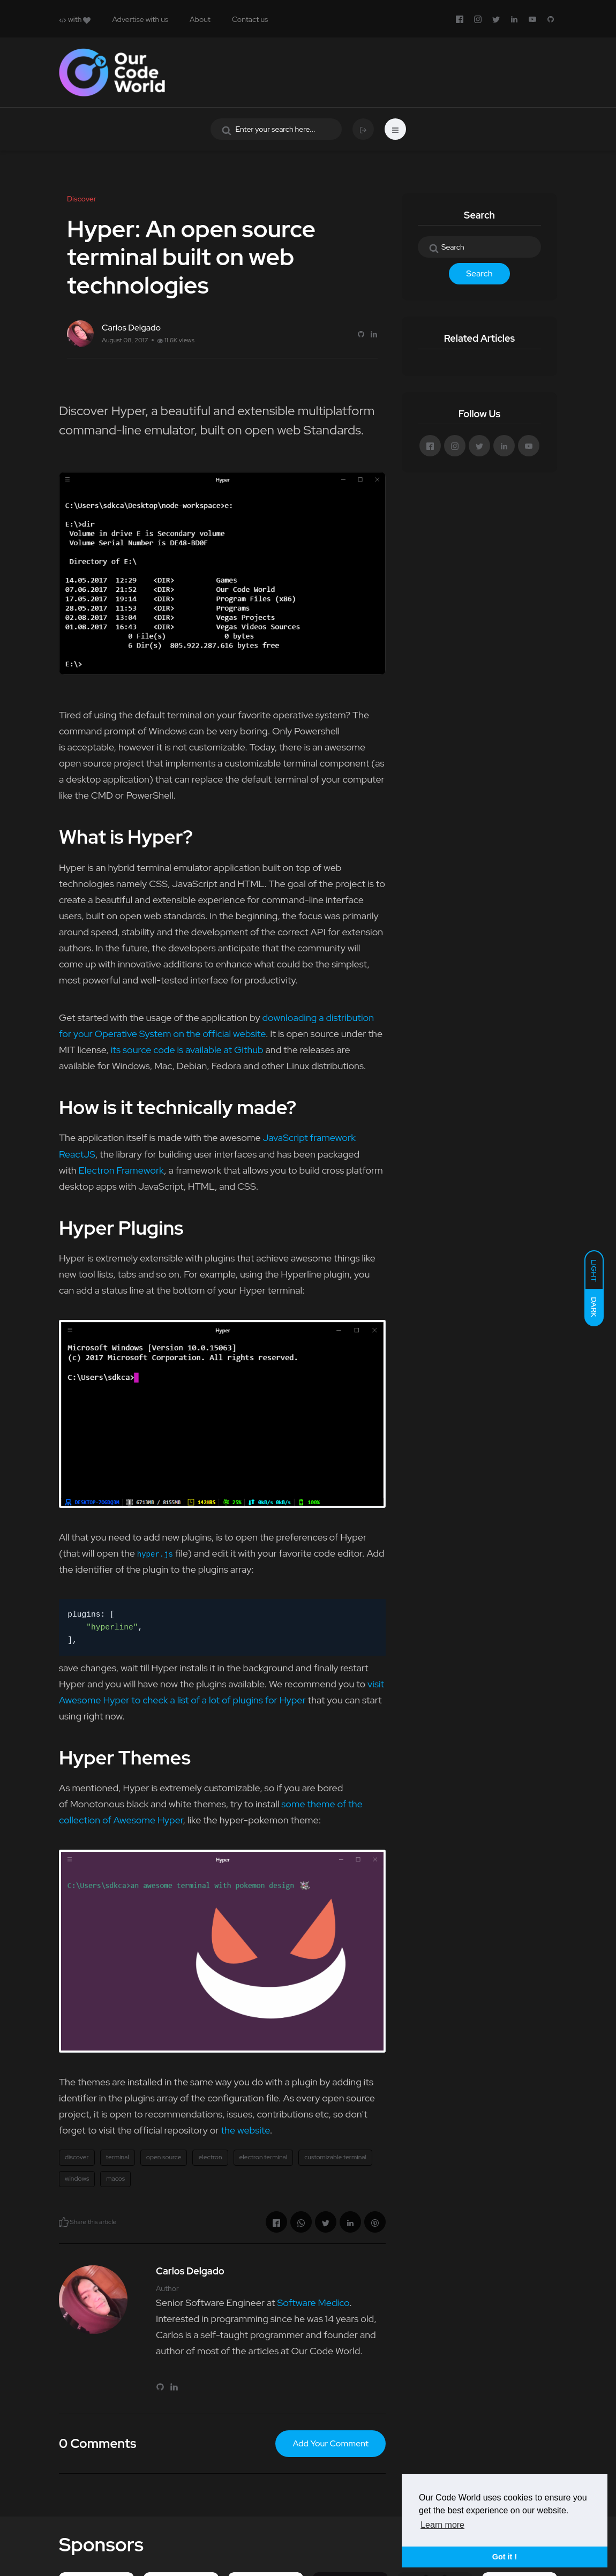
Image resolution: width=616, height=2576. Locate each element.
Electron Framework (121, 1170)
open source (164, 2157)
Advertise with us (140, 19)
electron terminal (263, 2157)
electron (210, 2157)
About (200, 19)
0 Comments (97, 2443)
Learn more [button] (442, 2524)
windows (77, 2178)
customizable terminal (335, 2157)
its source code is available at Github (187, 1049)
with (75, 19)
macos (115, 2178)
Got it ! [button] (504, 2556)
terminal (117, 2157)
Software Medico (313, 2302)
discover (77, 2157)
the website (245, 2130)
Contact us (250, 19)
